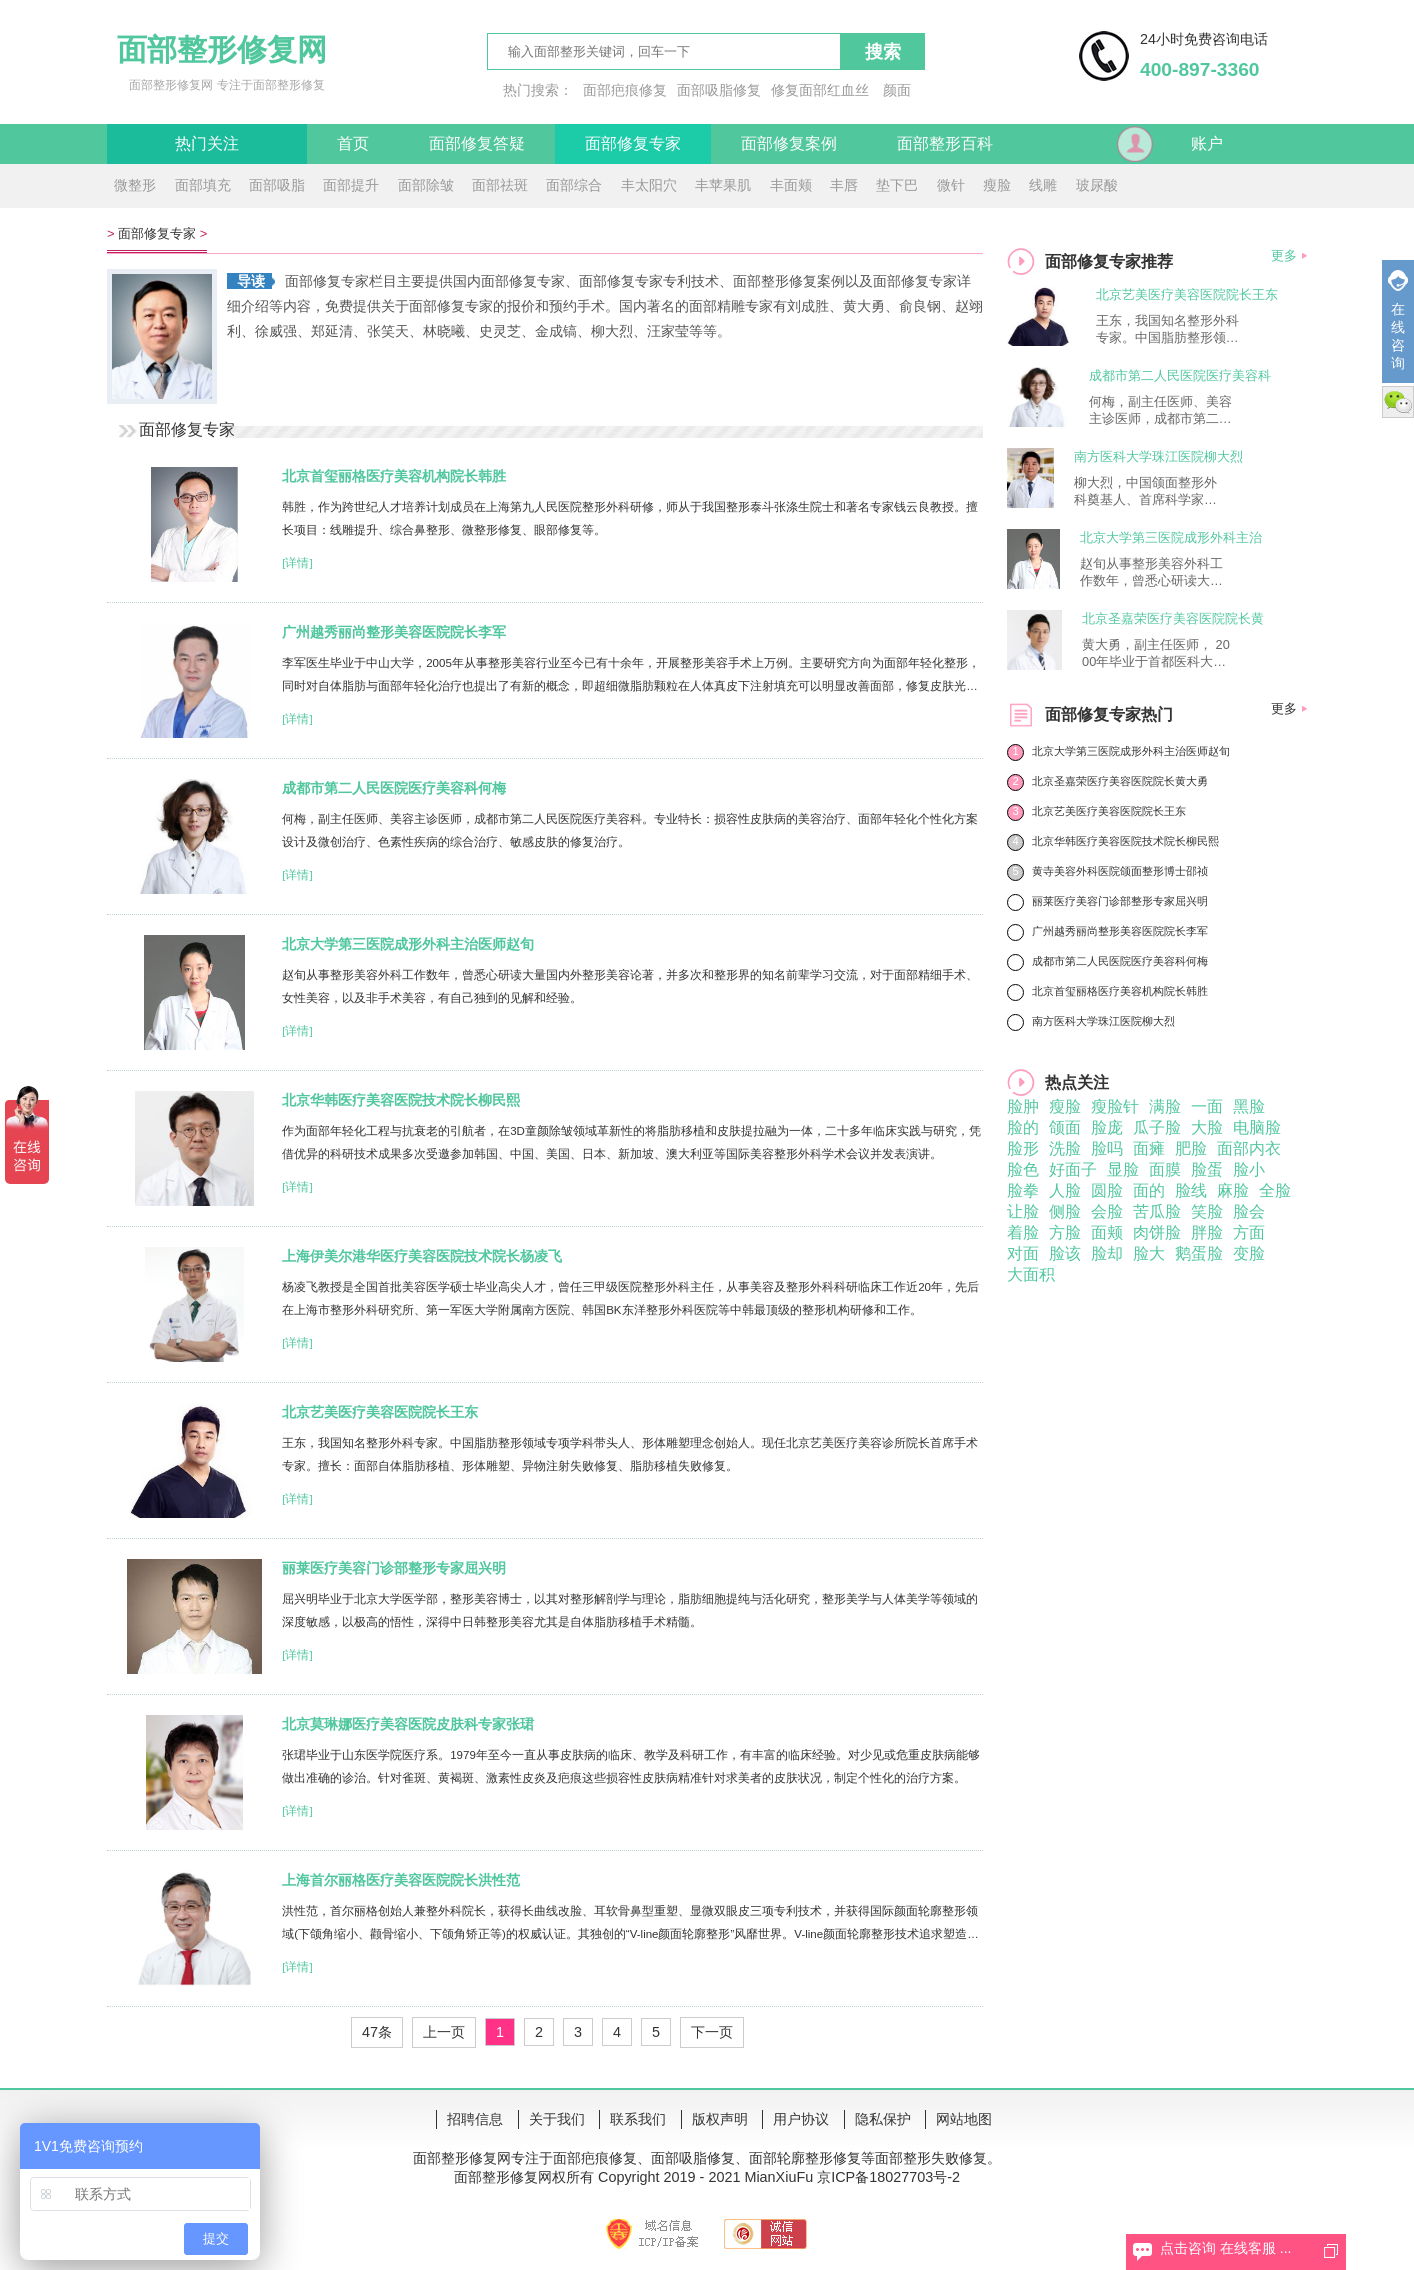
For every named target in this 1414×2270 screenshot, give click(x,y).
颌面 (1065, 1127)
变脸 (1249, 1253)
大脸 (1207, 1127)
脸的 (1023, 1127)
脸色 (1023, 1169)
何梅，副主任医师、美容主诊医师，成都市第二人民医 (1160, 411)
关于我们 (557, 2119)
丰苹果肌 (723, 185)
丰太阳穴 (649, 185)
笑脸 (1207, 1211)
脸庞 (1107, 1127)
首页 (353, 143)
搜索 (883, 52)
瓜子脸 (1157, 1127)
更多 (1284, 255)
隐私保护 (883, 2119)
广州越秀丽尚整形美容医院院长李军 (394, 632)
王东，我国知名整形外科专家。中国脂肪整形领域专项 (1167, 330)
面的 (1149, 1190)
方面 (1249, 1232)
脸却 (1107, 1253)
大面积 (1031, 1274)
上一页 (444, 2032)
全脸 (1275, 1190)
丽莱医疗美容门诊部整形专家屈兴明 (394, 1568)
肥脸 (1191, 1148)
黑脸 (1249, 1106)
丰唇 (844, 185)
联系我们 (638, 2119)
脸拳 (1023, 1190)
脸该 (1065, 1253)
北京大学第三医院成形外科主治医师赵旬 (408, 944)
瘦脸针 (1115, 1106)
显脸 (1123, 1169)
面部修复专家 (633, 143)
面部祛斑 (500, 185)
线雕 (1043, 185)
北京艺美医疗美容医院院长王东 (380, 1412)
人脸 (1065, 1190)
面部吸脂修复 (719, 90)
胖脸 (1207, 1232)
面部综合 (574, 185)
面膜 (1165, 1169)
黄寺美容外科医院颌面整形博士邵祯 (1120, 871)
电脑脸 (1257, 1127)
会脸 (1107, 1211)
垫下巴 (897, 185)
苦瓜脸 (1157, 1211)
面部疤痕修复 (625, 90)
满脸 (1165, 1106)
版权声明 (720, 2119)
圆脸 (1107, 1190)
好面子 (1073, 1169)
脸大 (1149, 1253)
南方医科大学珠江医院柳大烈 (1158, 456)
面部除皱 (426, 185)
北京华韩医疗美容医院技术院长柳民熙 (401, 1100)
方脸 (1065, 1232)
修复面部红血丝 (820, 90)
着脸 (1023, 1232)
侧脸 (1065, 1211)
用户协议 (801, 2119)
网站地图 (964, 2119)
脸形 (1023, 1148)
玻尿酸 (1097, 185)
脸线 (1191, 1190)
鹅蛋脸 (1199, 1253)
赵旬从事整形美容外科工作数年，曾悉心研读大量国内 (1151, 573)
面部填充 (203, 185)
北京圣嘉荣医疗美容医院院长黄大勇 (1120, 781)
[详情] (297, 563)
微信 (1398, 402)
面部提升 (351, 185)
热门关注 (207, 143)
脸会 (1249, 1211)
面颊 (1107, 1232)
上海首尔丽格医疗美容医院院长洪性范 (401, 1880)
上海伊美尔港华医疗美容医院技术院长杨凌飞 (422, 1256)
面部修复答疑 (477, 143)
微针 (951, 185)
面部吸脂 (277, 185)
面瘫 (1149, 1148)
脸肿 (1023, 1106)
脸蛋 (1207, 1169)
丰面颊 (791, 185)
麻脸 (1233, 1190)
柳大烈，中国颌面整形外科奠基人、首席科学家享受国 (1145, 492)
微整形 (135, 185)
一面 (1207, 1106)
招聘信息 (475, 2119)
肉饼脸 (1157, 1232)
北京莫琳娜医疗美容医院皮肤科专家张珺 (408, 1724)
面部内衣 (1249, 1148)
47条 (377, 2032)
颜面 (897, 90)
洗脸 (1065, 1148)
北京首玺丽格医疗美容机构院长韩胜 (394, 476)
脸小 (1249, 1169)
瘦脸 (997, 185)
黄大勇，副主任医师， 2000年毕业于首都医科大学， (1156, 654)
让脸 (1023, 1211)
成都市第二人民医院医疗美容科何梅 (394, 788)
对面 (1023, 1253)
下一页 (712, 2032)
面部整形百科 (945, 143)
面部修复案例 (789, 143)
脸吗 (1107, 1148)
